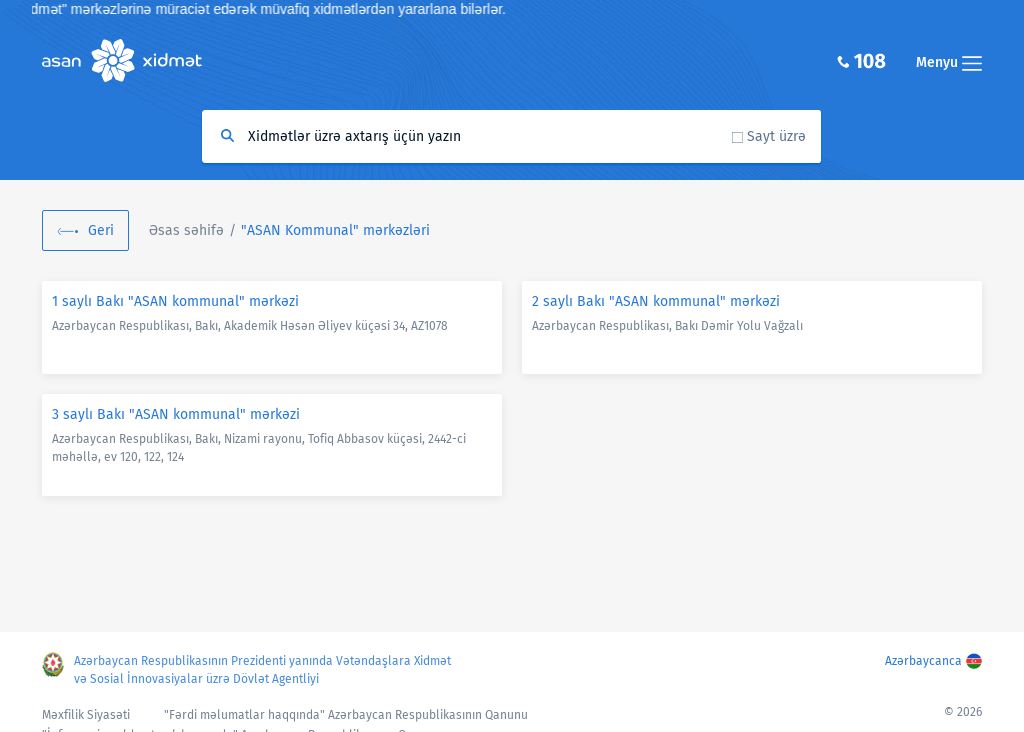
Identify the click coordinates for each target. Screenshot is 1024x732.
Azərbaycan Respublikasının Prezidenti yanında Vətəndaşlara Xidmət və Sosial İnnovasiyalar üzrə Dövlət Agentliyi (262, 670)
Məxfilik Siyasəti (86, 715)
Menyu (949, 62)
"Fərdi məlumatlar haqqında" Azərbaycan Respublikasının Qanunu (346, 715)
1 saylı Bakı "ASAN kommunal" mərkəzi (175, 301)
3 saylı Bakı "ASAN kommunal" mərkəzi (176, 414)
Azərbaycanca (923, 661)
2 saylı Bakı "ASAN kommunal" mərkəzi (656, 301)
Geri (101, 230)
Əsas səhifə (186, 230)
